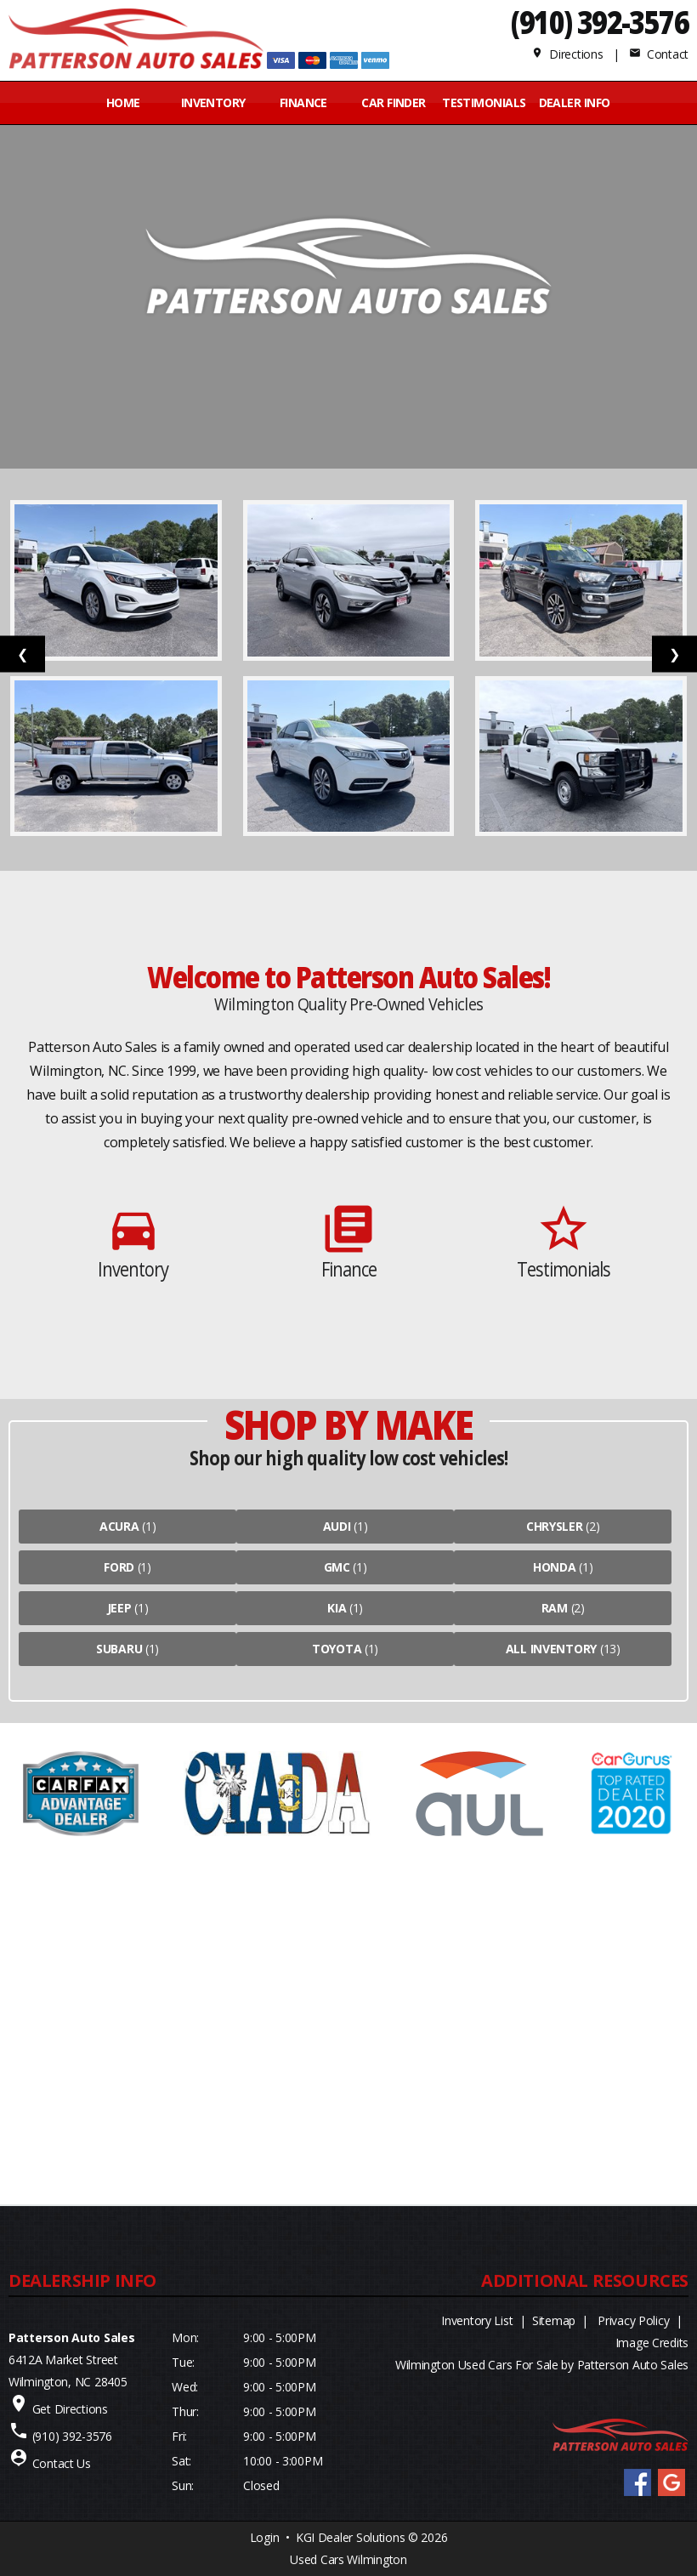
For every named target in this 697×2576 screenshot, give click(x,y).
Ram (554, 1608)
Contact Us (61, 2463)
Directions (567, 54)
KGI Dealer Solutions (350, 2537)
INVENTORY (213, 102)
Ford (119, 1567)
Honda (554, 1567)
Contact (658, 54)
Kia (336, 1608)
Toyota (336, 1649)
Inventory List (477, 2320)
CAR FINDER (393, 102)
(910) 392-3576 (599, 22)
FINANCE (303, 102)
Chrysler (554, 1526)
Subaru (119, 1649)
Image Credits (651, 2342)
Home (123, 102)
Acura (119, 1526)
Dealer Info (574, 102)
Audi (337, 1526)
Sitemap (553, 2320)
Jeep (119, 1608)
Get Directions (70, 2409)
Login (265, 2537)
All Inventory (551, 1649)
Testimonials (483, 102)
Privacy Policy (633, 2320)
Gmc (337, 1567)
